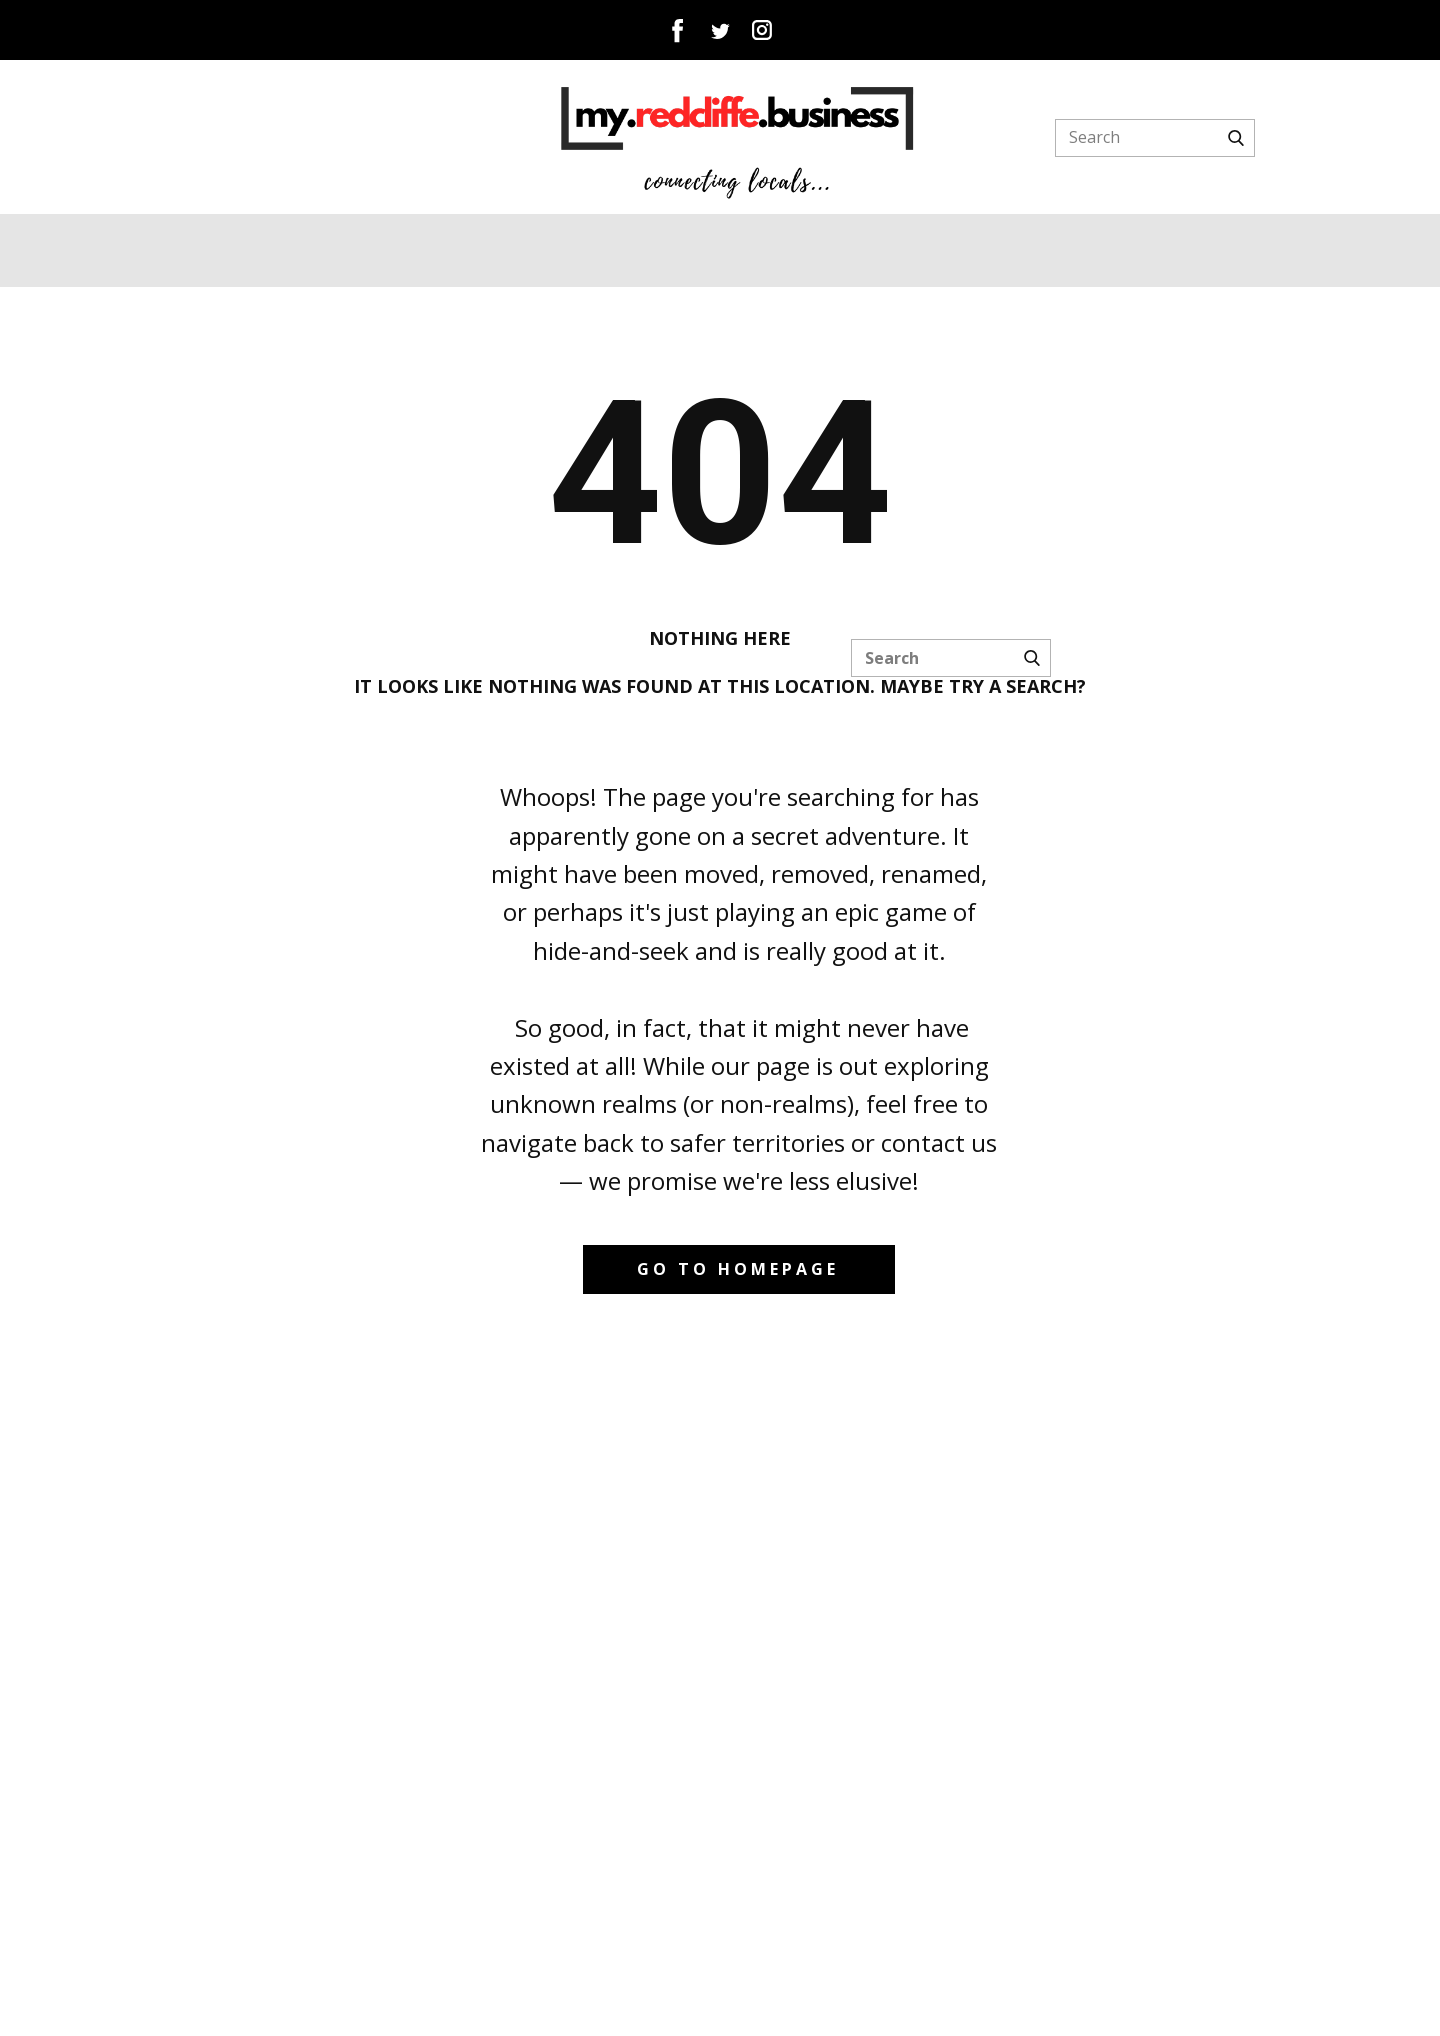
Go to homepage (738, 1269)
